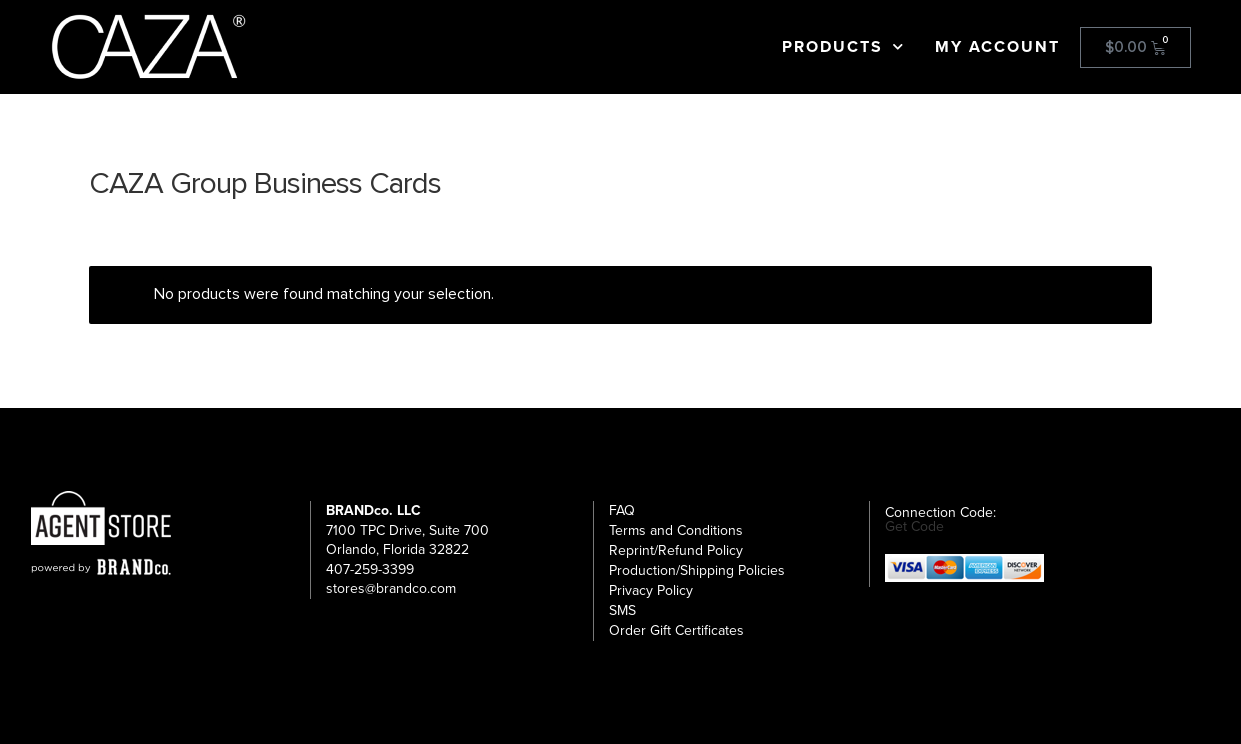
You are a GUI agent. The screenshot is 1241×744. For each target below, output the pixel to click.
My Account (997, 47)
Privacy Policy (651, 590)
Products (843, 47)
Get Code (914, 527)
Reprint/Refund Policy (676, 550)
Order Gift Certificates (676, 630)
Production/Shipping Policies (697, 570)
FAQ (622, 510)
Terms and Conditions (676, 530)
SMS (622, 610)
